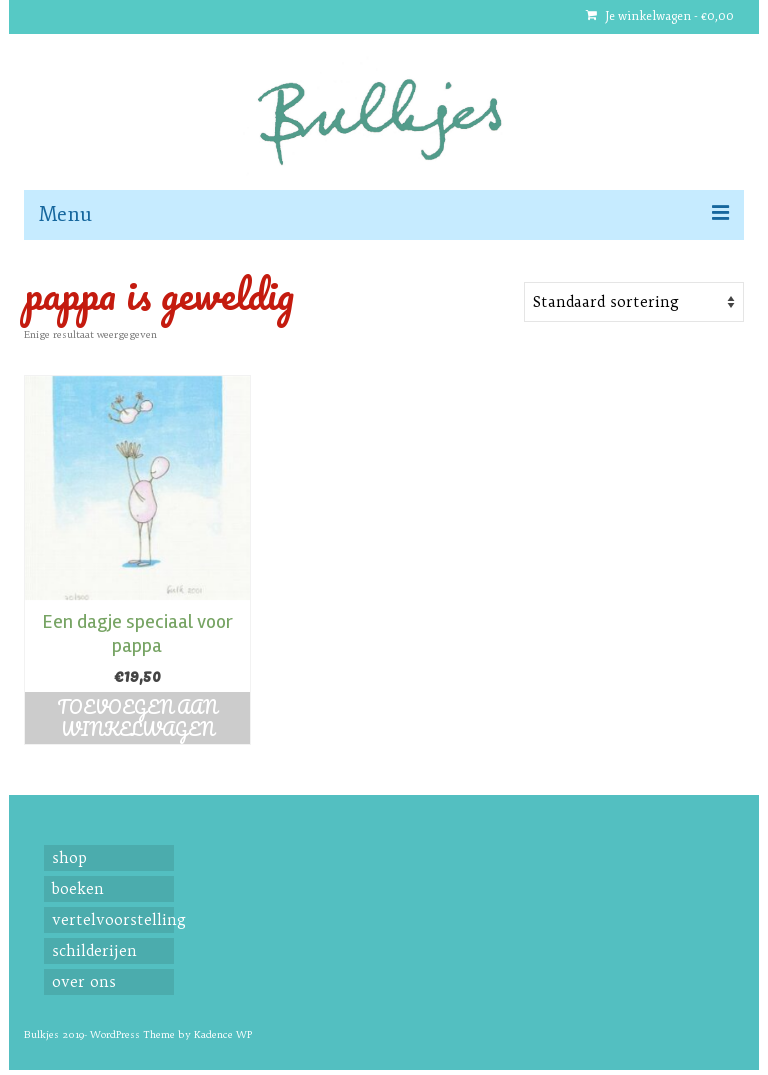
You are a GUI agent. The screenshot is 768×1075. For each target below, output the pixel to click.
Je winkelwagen (660, 16)
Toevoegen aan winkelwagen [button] (137, 718)
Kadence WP (223, 1034)
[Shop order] (634, 302)
